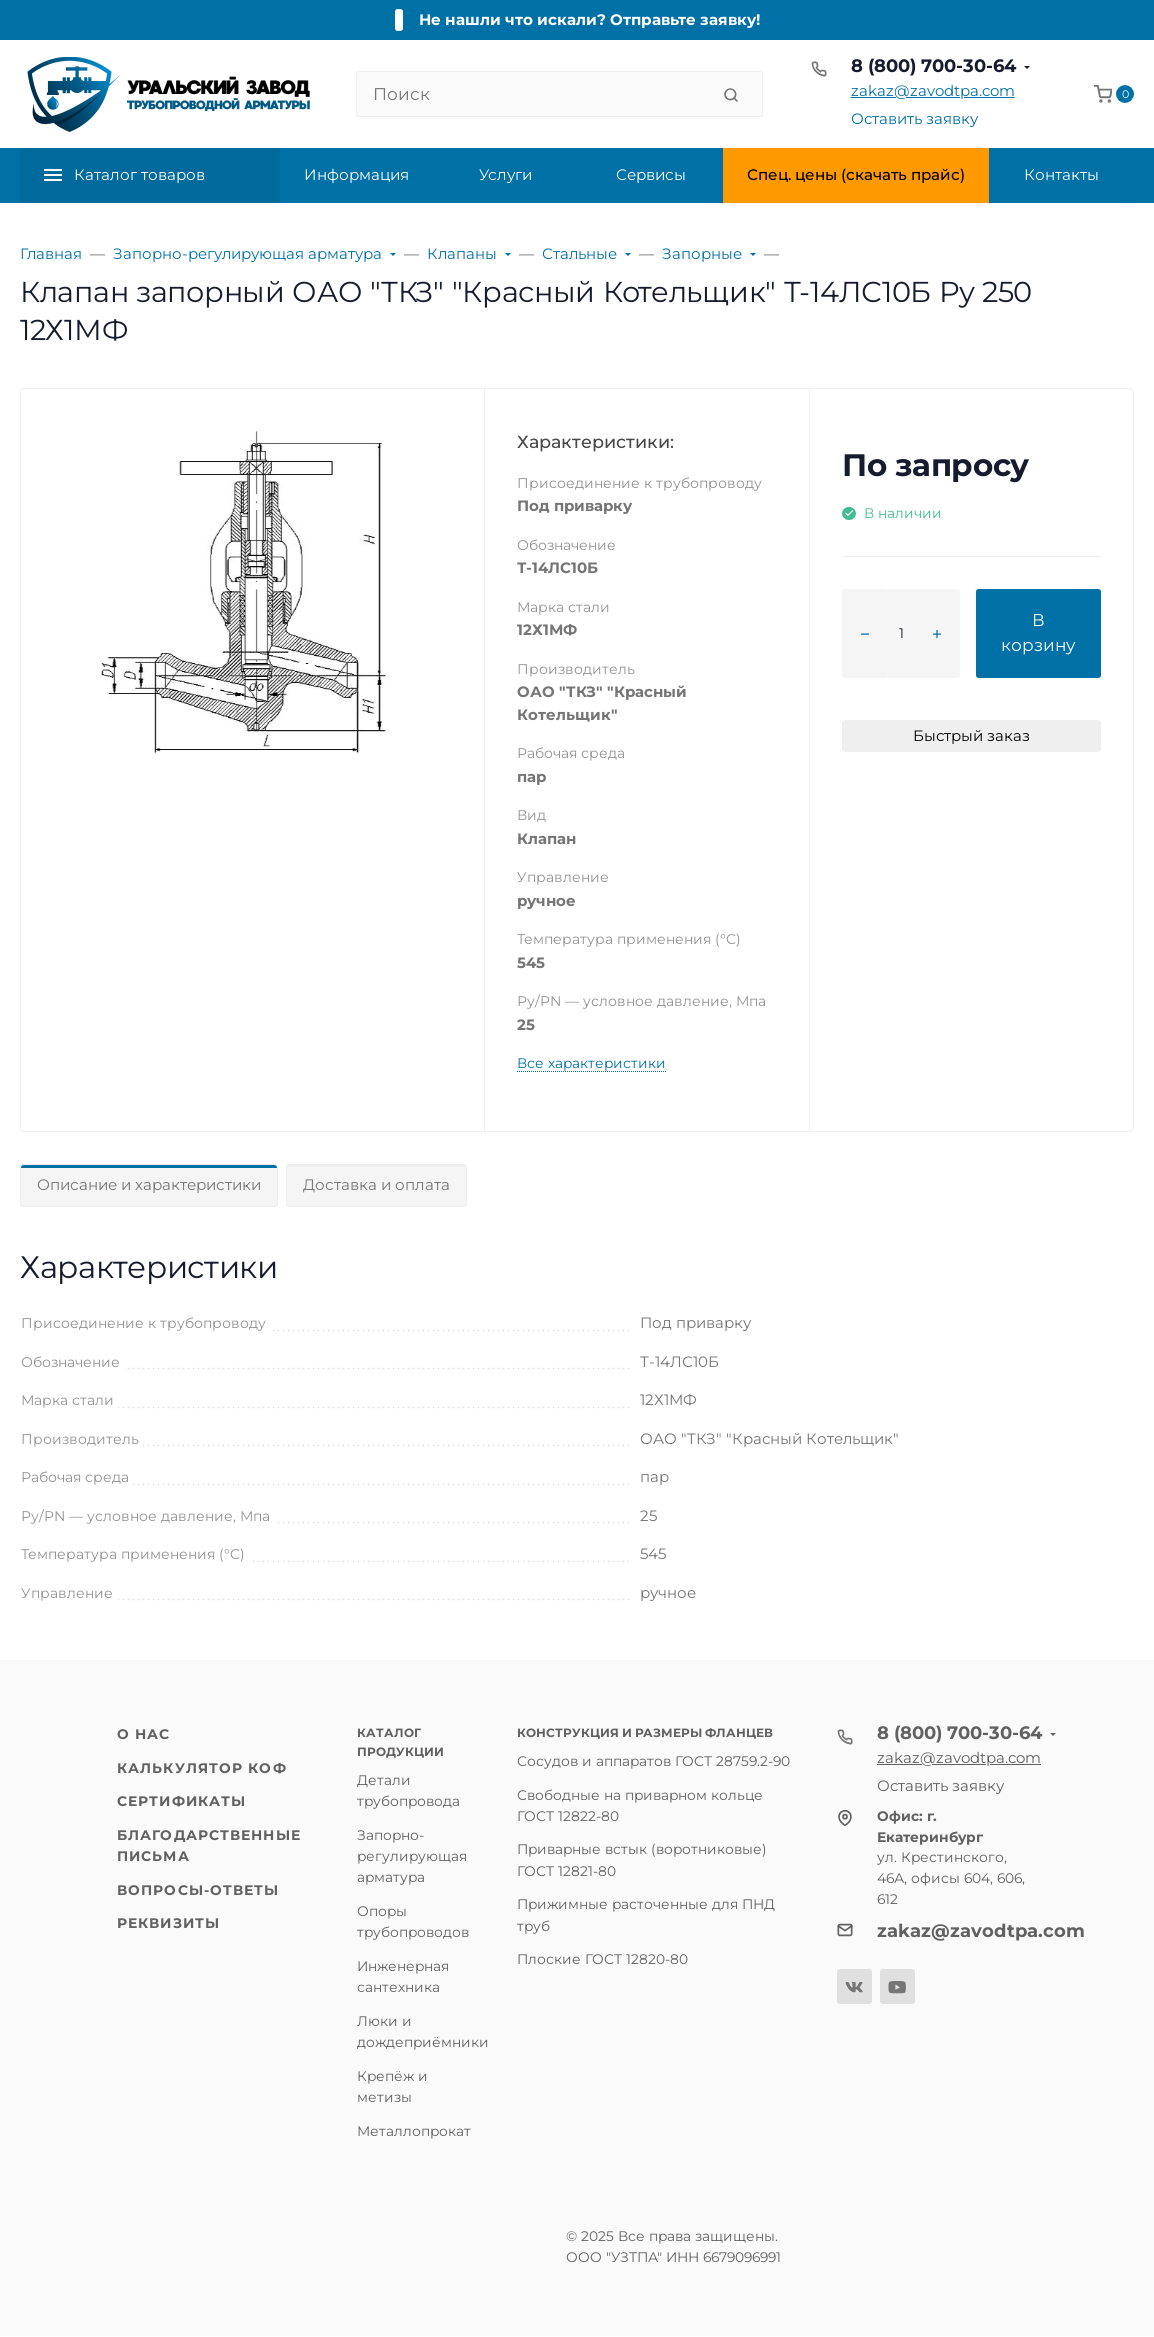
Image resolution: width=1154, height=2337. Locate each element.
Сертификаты (181, 1801)
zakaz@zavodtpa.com (933, 90)
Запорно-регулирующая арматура (412, 1856)
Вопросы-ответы (198, 1890)
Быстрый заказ (971, 735)
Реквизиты (168, 1923)
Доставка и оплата (376, 1184)
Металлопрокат (414, 2131)
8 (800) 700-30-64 (933, 66)
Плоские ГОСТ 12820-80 (602, 1959)
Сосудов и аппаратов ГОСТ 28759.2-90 (653, 1761)
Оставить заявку (914, 118)
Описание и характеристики (149, 1184)
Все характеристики (591, 1063)
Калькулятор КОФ (202, 1768)
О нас (144, 1734)
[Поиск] (532, 94)
